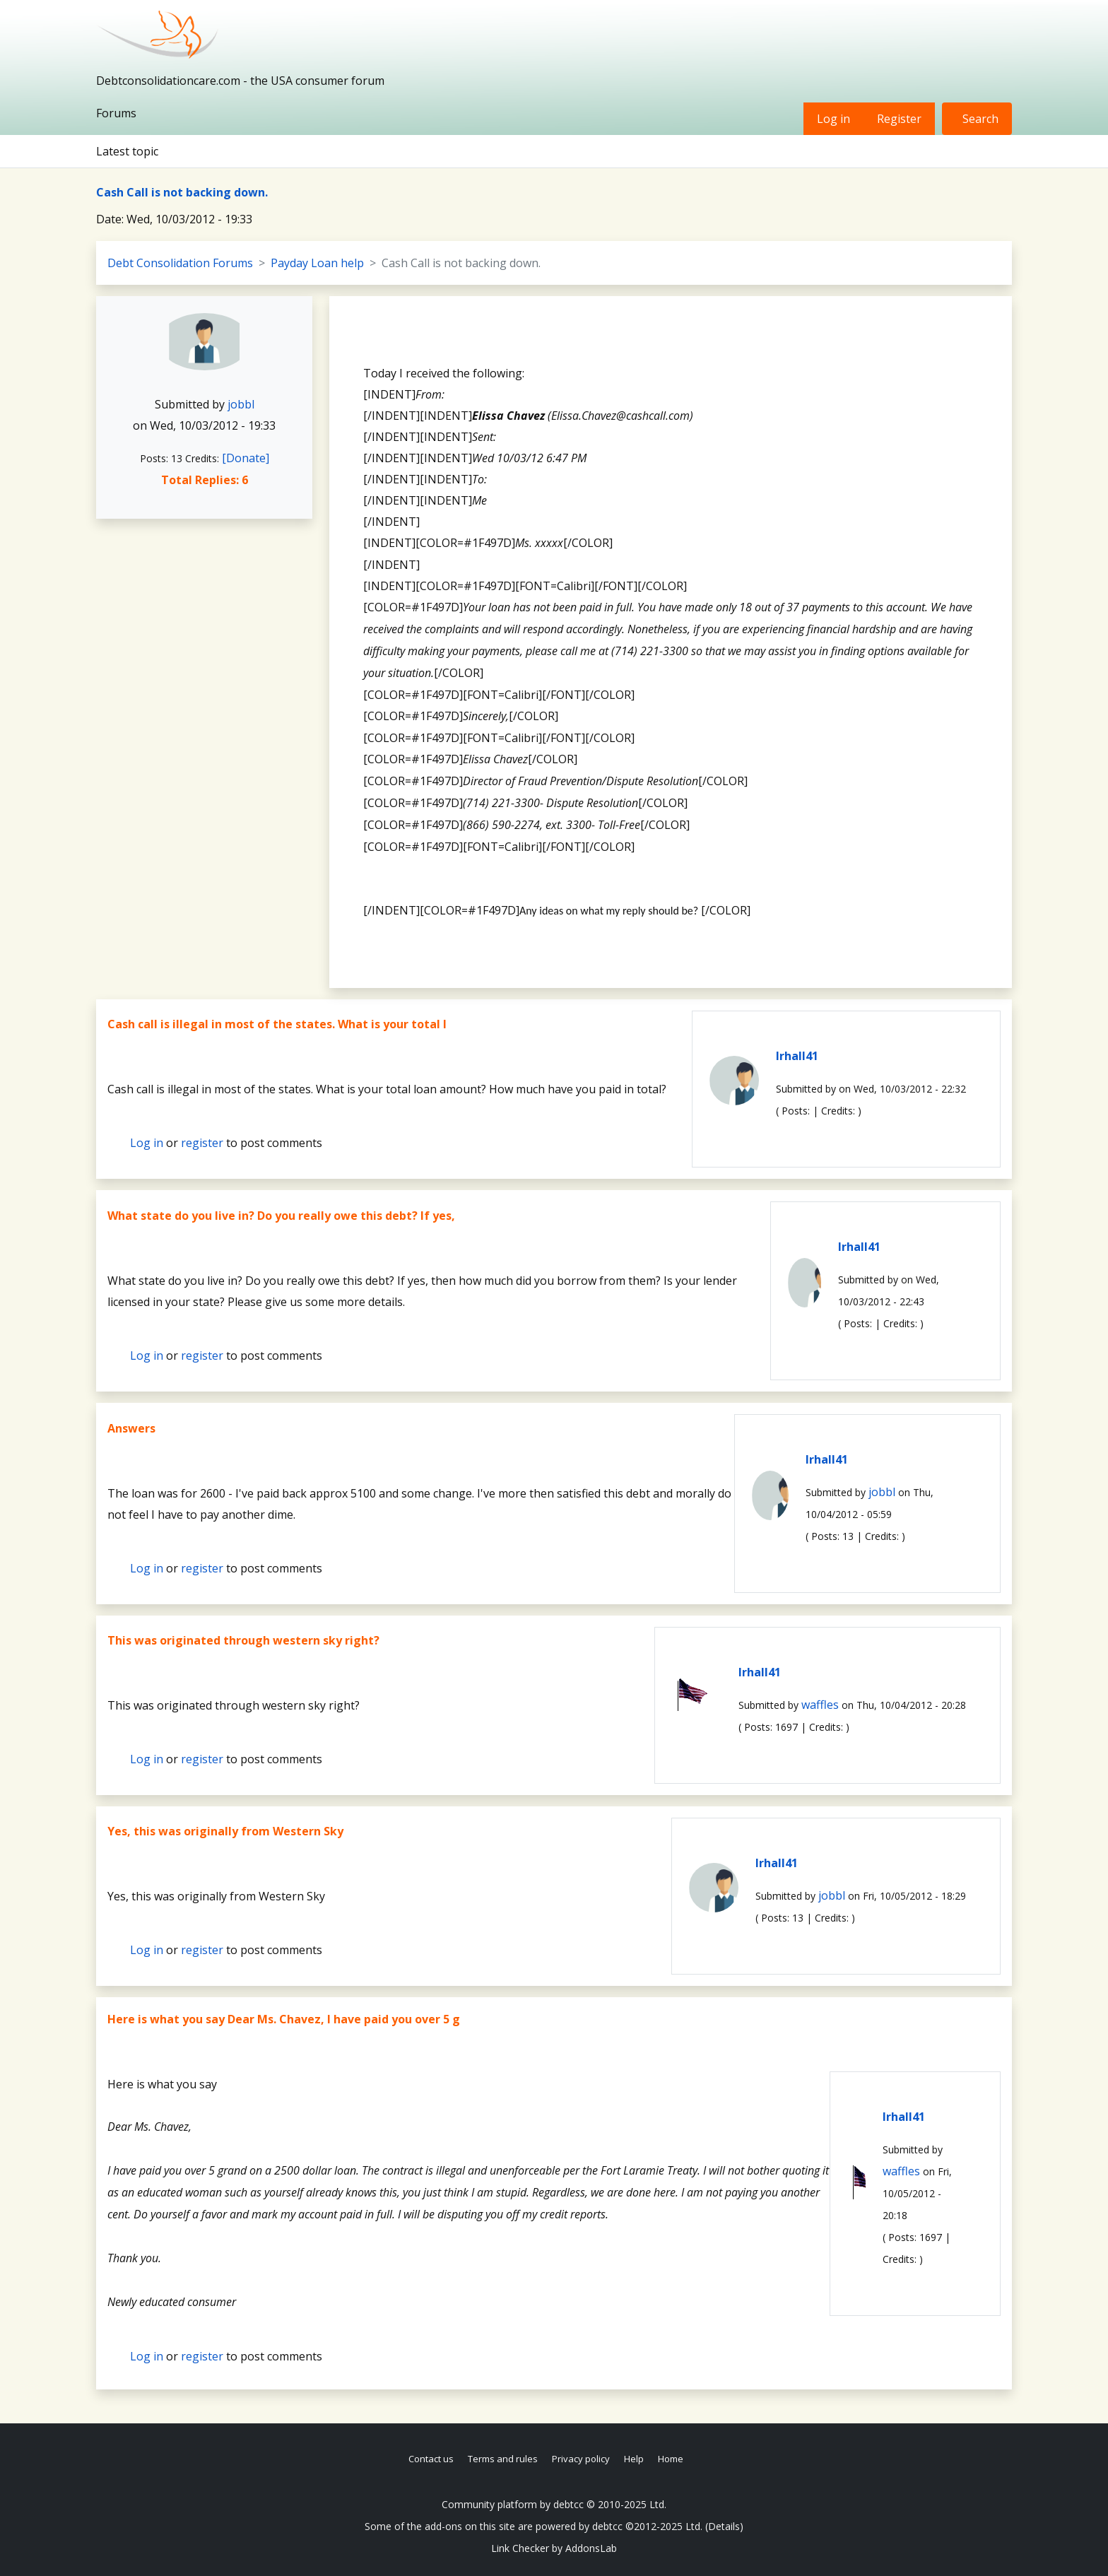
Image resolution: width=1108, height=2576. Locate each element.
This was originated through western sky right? (243, 1640)
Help (634, 2458)
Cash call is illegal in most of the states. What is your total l (277, 1024)
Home (670, 2458)
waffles (820, 1704)
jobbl (241, 404)
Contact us (431, 2458)
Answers (131, 1428)
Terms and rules (503, 2458)
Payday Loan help (317, 263)
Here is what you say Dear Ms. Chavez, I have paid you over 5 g (283, 2019)
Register (899, 119)
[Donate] (245, 458)
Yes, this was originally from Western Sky (225, 1831)
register (202, 1143)
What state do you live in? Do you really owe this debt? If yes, (281, 1215)
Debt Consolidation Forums (180, 263)
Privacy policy (581, 2458)
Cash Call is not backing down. (182, 192)
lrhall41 (797, 1056)
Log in (833, 119)
